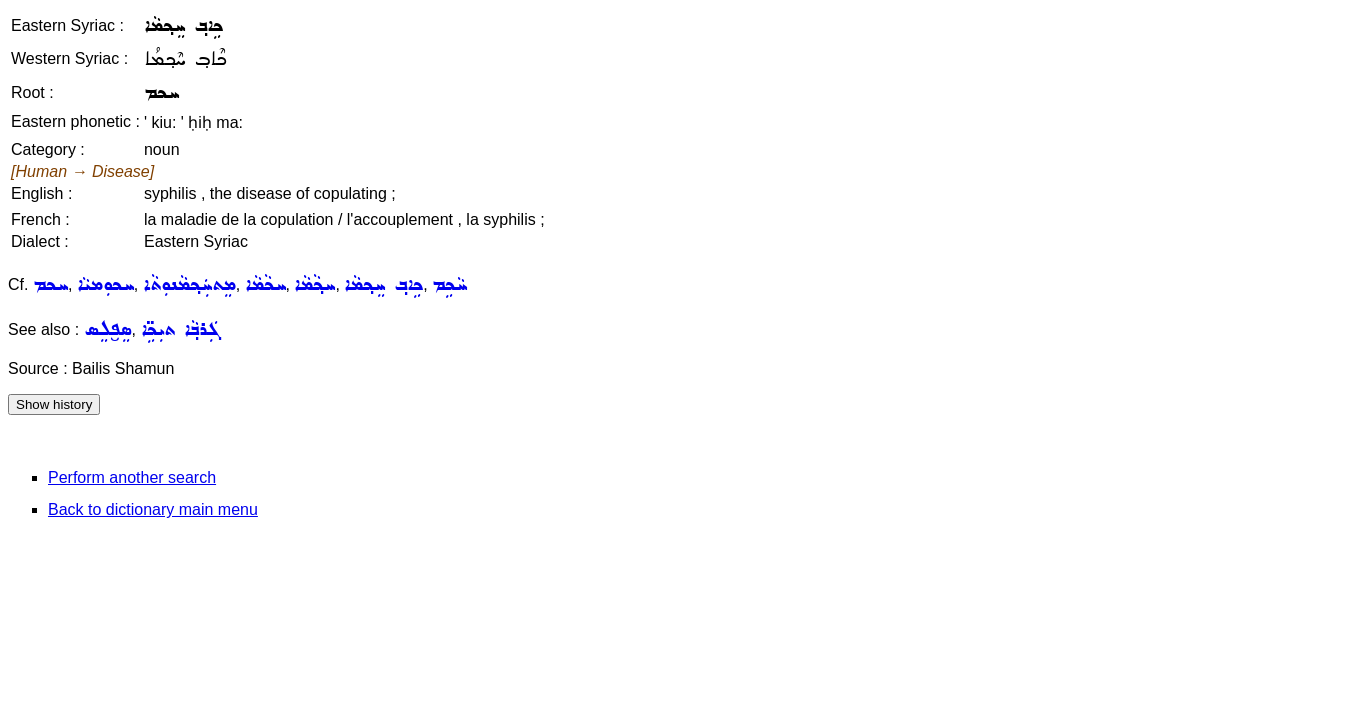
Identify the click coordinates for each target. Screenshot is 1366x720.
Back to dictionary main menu (153, 509)
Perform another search (132, 477)
